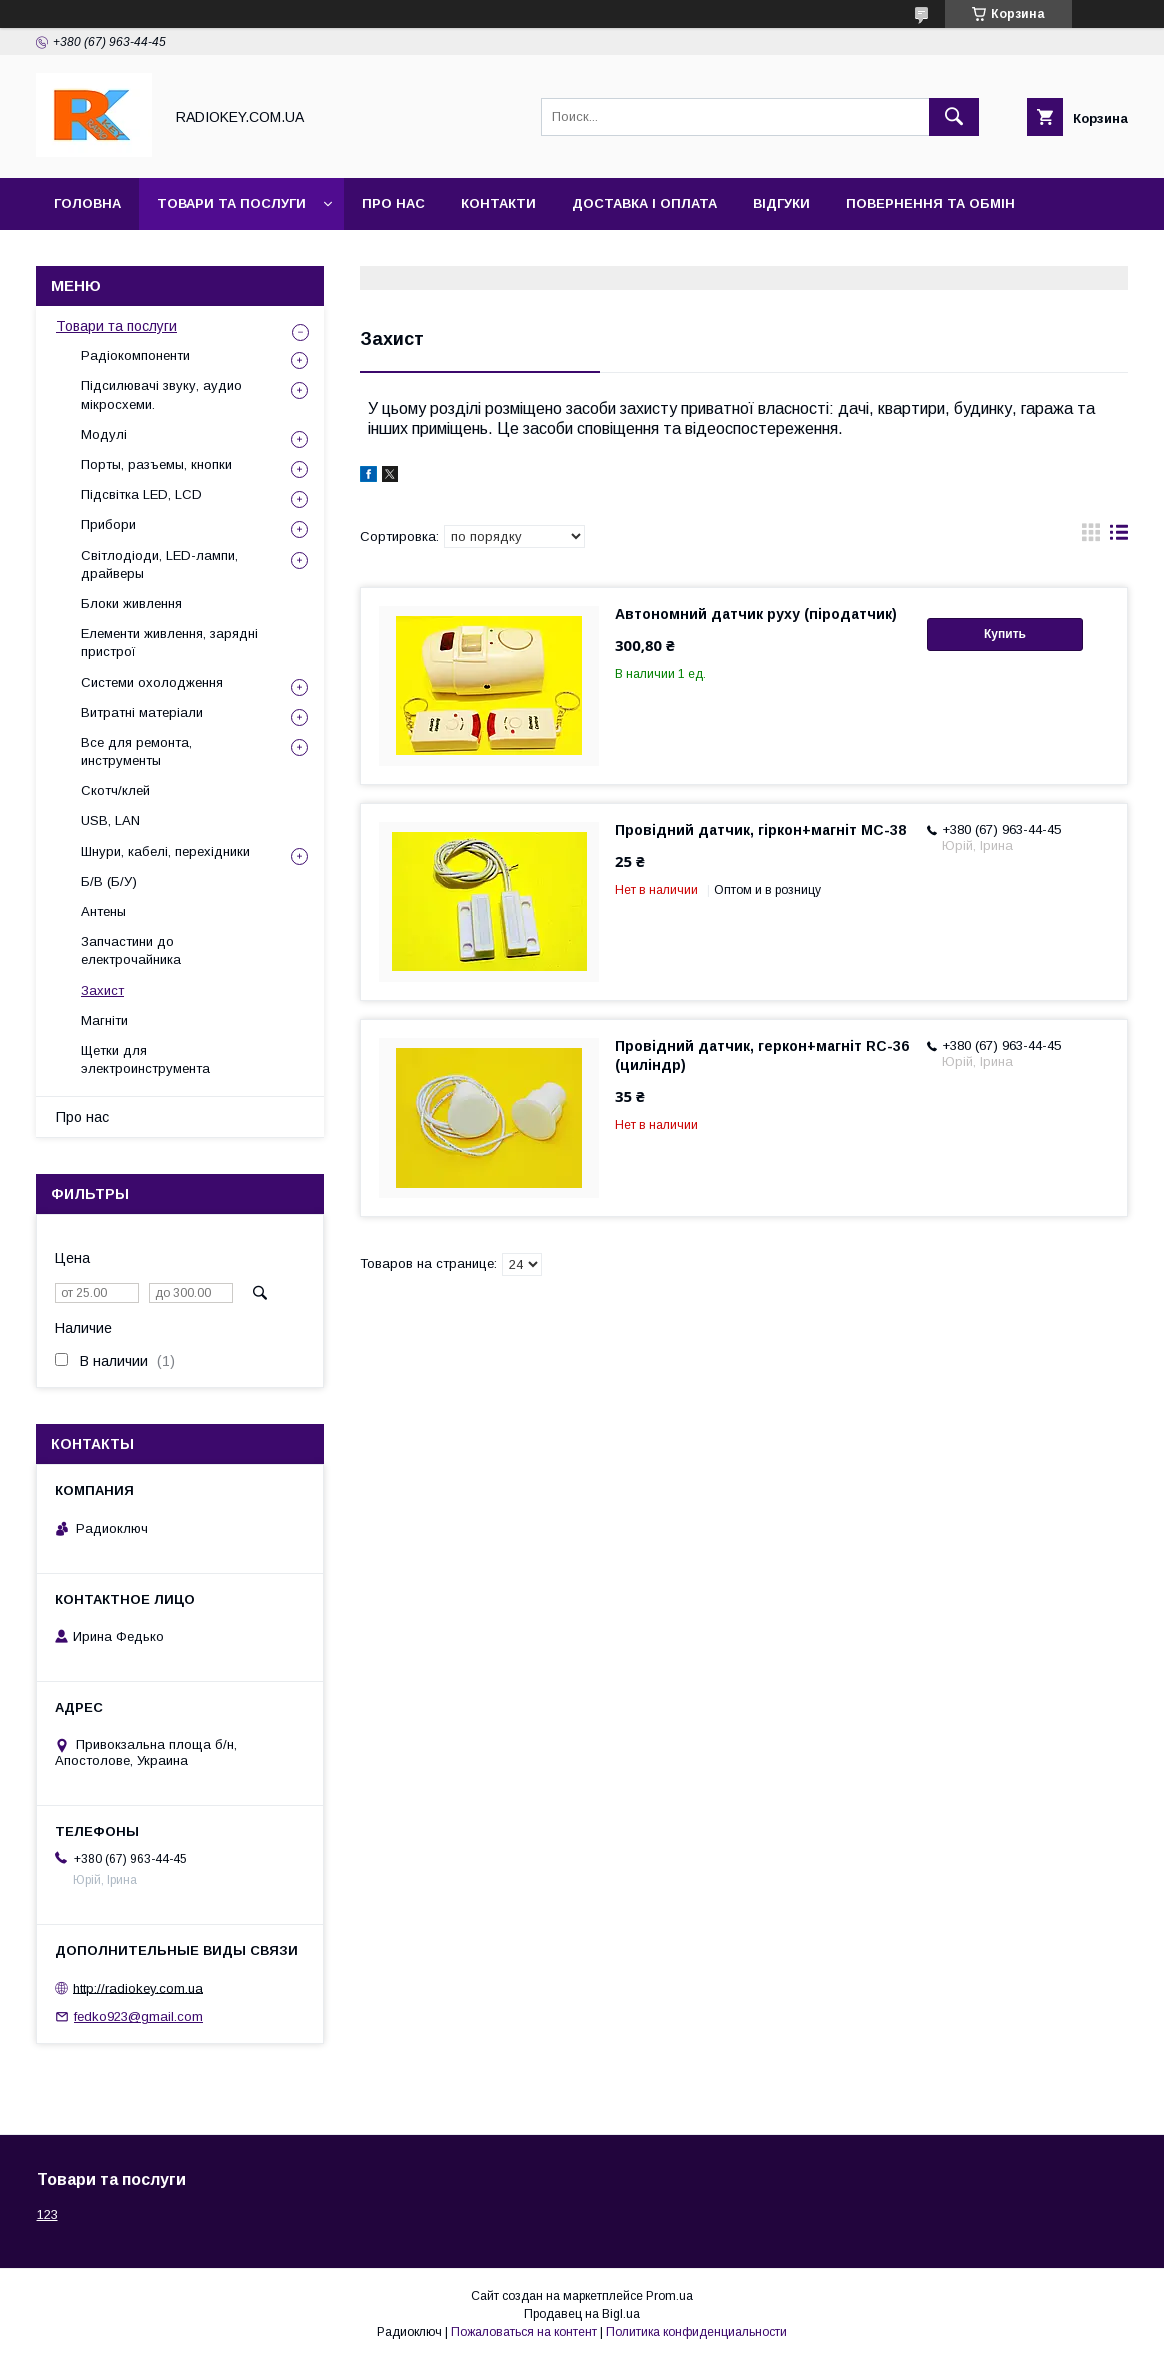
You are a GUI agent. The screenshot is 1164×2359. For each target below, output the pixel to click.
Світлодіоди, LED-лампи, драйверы (159, 564)
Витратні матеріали (142, 712)
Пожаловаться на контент (524, 2332)
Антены (103, 911)
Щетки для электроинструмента (145, 1059)
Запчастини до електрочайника (131, 950)
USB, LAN (110, 820)
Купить (1005, 634)
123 (47, 2214)
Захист (102, 990)
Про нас (393, 203)
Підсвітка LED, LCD (141, 494)
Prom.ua (669, 2296)
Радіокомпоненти (135, 355)
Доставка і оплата (644, 203)
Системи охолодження (152, 682)
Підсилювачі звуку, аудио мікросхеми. (161, 394)
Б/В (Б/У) (109, 881)
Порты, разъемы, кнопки (156, 464)
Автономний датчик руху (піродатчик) (756, 614)
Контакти (498, 203)
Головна (87, 203)
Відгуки (781, 203)
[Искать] (954, 117)
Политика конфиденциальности (696, 2332)
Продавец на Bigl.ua (582, 2314)
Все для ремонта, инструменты (136, 751)
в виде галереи (1091, 537)
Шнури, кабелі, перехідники (165, 851)
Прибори (108, 524)
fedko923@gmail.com (138, 2016)
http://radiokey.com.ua (138, 1987)
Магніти (104, 1020)
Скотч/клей (115, 790)
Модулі (104, 434)
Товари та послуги (231, 203)
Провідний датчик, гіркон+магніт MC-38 (760, 830)
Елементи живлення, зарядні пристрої (169, 642)
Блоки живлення (131, 603)
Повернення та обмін (930, 203)
